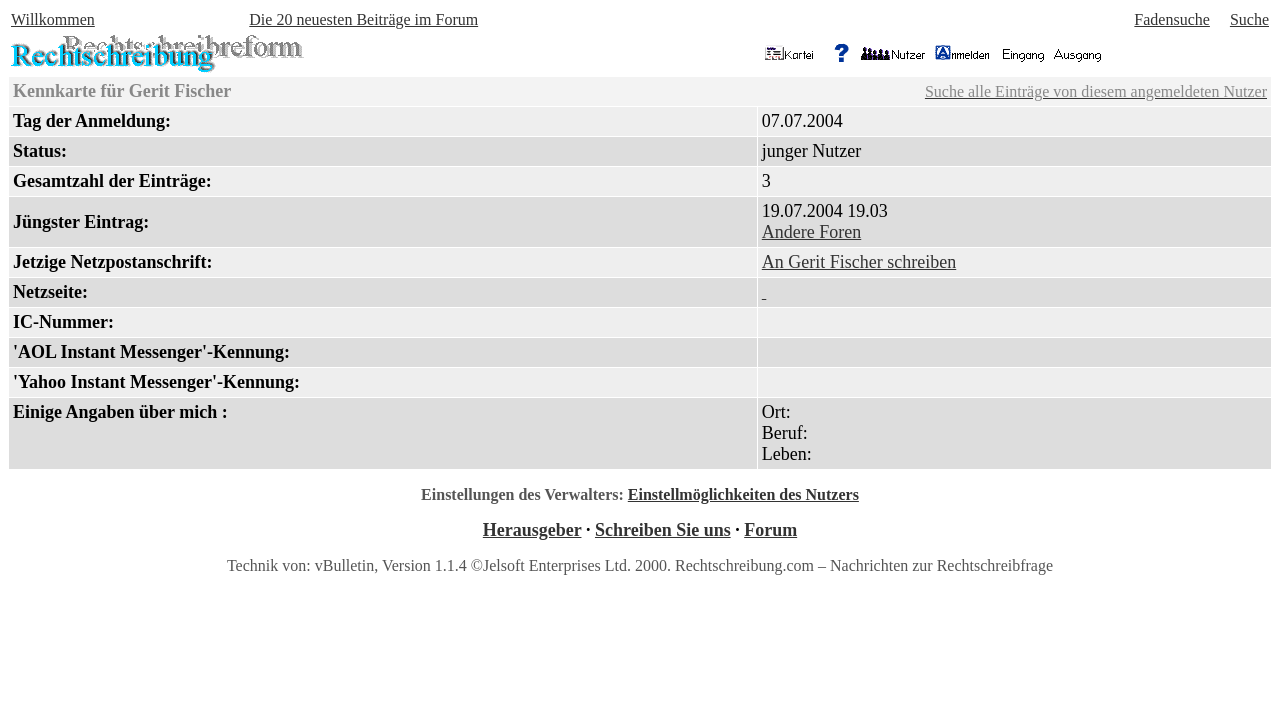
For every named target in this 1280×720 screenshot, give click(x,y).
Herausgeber (532, 530)
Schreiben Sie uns (663, 530)
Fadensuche (1172, 19)
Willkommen (53, 19)
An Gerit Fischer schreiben (859, 262)
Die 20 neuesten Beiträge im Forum (363, 19)
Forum (770, 530)
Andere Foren (811, 232)
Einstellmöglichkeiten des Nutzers (743, 494)
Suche (1249, 19)
